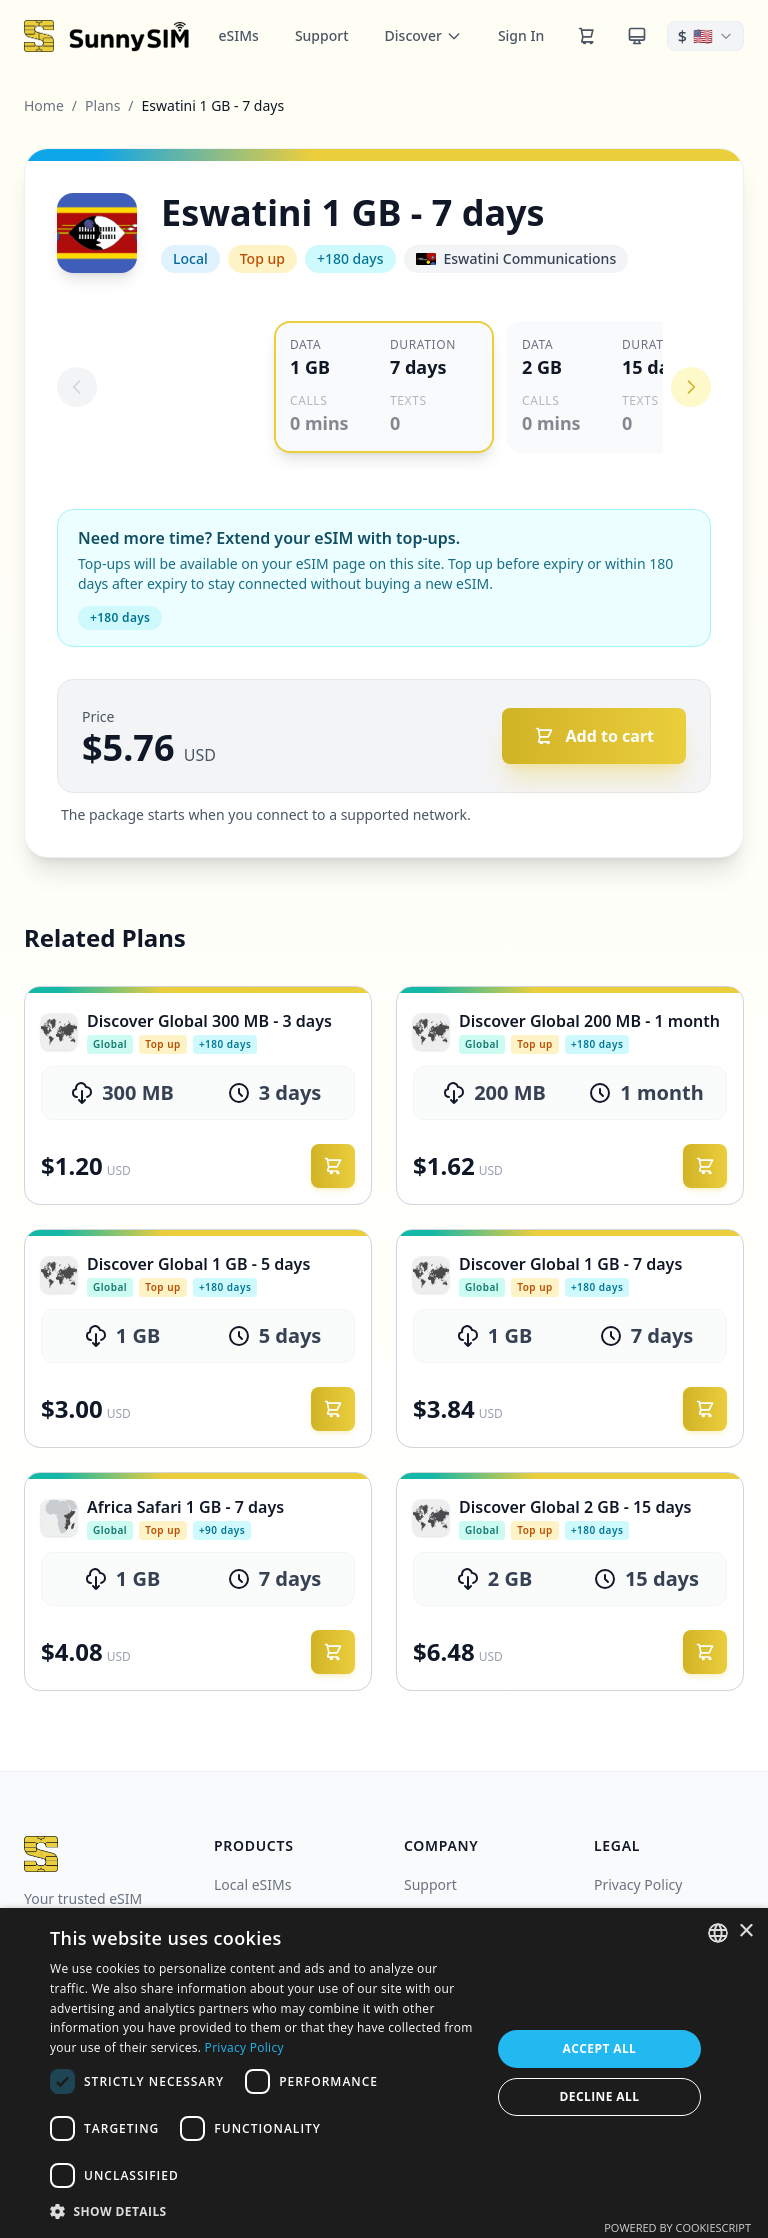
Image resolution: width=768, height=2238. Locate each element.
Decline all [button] (600, 2096)
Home (44, 105)
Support (322, 35)
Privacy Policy (638, 1884)
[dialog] (384, 2073)
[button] (264, 2211)
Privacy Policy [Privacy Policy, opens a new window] (244, 2047)
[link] (198, 1095)
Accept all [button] (600, 2048)
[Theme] (637, 36)
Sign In (521, 35)
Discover (423, 35)
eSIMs (239, 35)
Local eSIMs (252, 1884)
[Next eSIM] (691, 387)
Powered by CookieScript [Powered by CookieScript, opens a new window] (677, 2227)
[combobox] (718, 1933)
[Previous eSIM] (77, 387)
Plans (102, 105)
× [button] (745, 1931)
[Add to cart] (594, 736)
